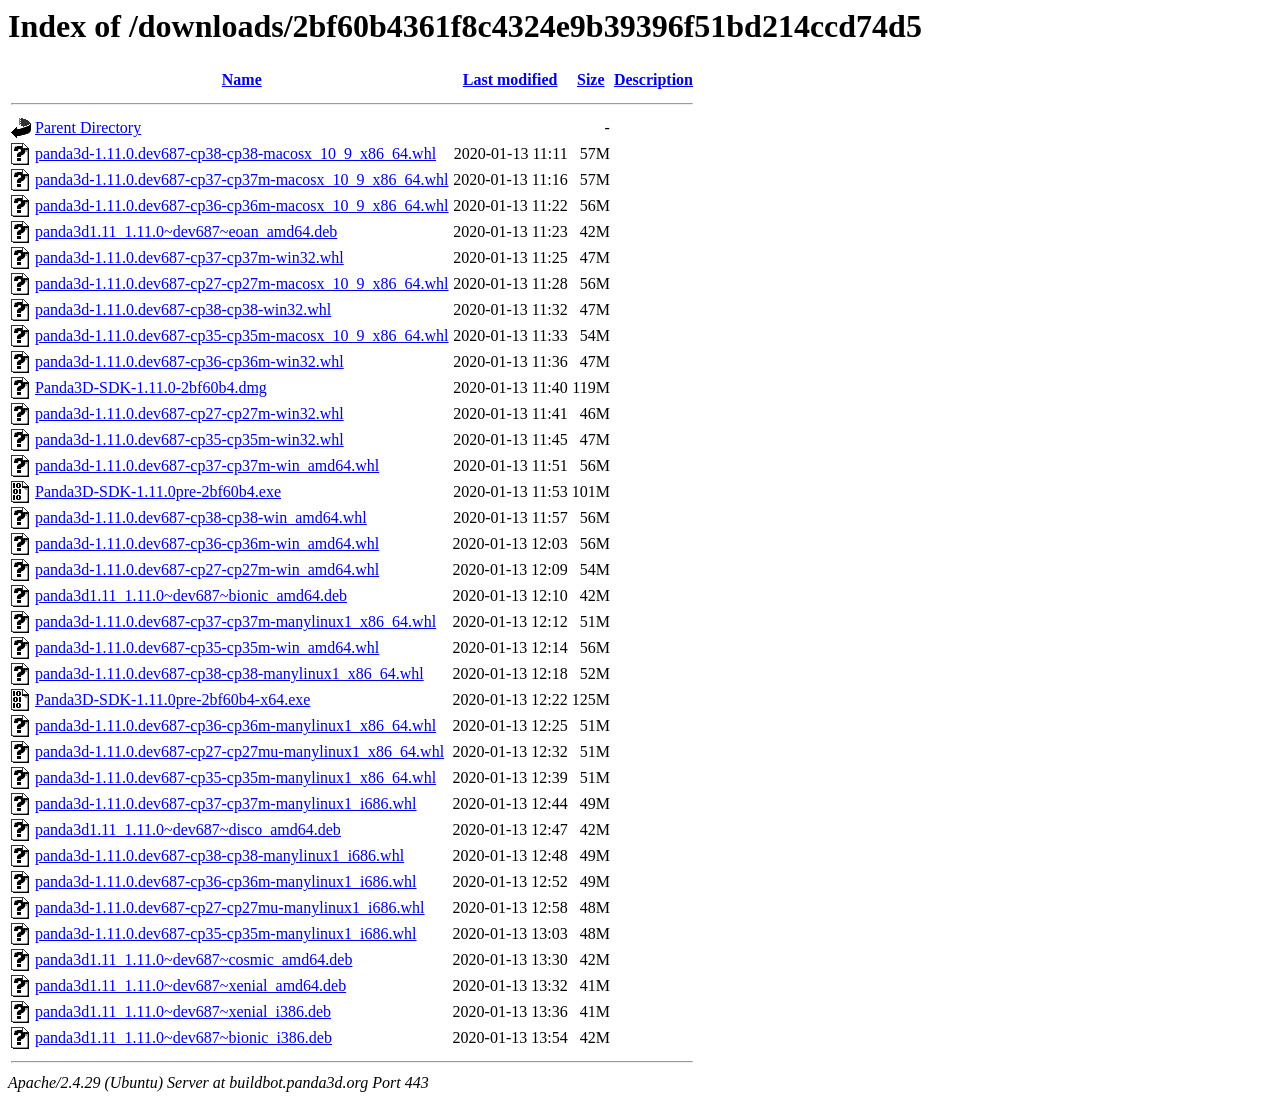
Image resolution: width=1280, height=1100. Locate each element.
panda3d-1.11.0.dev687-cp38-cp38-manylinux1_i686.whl (219, 855)
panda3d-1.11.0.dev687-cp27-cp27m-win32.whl (189, 413)
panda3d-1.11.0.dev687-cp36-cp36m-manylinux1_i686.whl (226, 881)
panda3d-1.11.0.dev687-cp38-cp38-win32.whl (183, 309)
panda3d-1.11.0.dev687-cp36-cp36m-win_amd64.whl (207, 543)
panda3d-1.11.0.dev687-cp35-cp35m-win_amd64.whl (207, 647)
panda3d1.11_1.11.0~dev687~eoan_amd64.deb (186, 231)
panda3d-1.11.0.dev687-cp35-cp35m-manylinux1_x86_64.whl (235, 777)
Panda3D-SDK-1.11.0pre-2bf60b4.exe (158, 491)
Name (242, 79)
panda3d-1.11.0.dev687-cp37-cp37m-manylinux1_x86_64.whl (235, 621)
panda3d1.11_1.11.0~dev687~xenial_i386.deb (183, 1011)
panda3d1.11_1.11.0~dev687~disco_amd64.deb (188, 829)
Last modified (510, 79)
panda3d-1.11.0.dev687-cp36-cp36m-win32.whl (189, 361)
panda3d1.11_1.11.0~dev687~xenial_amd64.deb (190, 985)
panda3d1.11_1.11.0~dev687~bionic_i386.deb (183, 1037)
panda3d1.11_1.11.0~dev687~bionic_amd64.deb (191, 595)
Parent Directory (88, 127)
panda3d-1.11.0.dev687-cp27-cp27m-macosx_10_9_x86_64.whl (242, 283)
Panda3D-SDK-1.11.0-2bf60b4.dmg (151, 387)
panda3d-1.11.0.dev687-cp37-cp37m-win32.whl (189, 257)
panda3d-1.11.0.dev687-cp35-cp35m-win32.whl (189, 439)
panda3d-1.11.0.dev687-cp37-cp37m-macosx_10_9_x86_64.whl (242, 179)
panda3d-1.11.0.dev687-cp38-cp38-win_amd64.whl (201, 517)
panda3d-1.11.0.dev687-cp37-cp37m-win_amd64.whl (207, 465)
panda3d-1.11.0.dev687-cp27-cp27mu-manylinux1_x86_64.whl (239, 751)
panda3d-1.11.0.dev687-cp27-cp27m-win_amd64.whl (207, 569)
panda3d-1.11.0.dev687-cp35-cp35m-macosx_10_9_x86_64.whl (242, 335)
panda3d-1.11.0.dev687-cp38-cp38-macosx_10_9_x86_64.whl (235, 153)
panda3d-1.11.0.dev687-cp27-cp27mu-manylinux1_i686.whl (230, 907)
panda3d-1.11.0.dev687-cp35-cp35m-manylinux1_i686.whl (226, 933)
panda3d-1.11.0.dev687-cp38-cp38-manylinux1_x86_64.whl (229, 673)
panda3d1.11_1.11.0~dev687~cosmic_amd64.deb (193, 959)
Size (591, 79)
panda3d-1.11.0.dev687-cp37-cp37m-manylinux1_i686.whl (226, 803)
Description (653, 79)
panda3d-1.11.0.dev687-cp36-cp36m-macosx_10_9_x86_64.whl (242, 205)
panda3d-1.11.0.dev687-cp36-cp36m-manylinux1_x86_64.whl (235, 725)
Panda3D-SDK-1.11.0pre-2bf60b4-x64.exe (172, 699)
